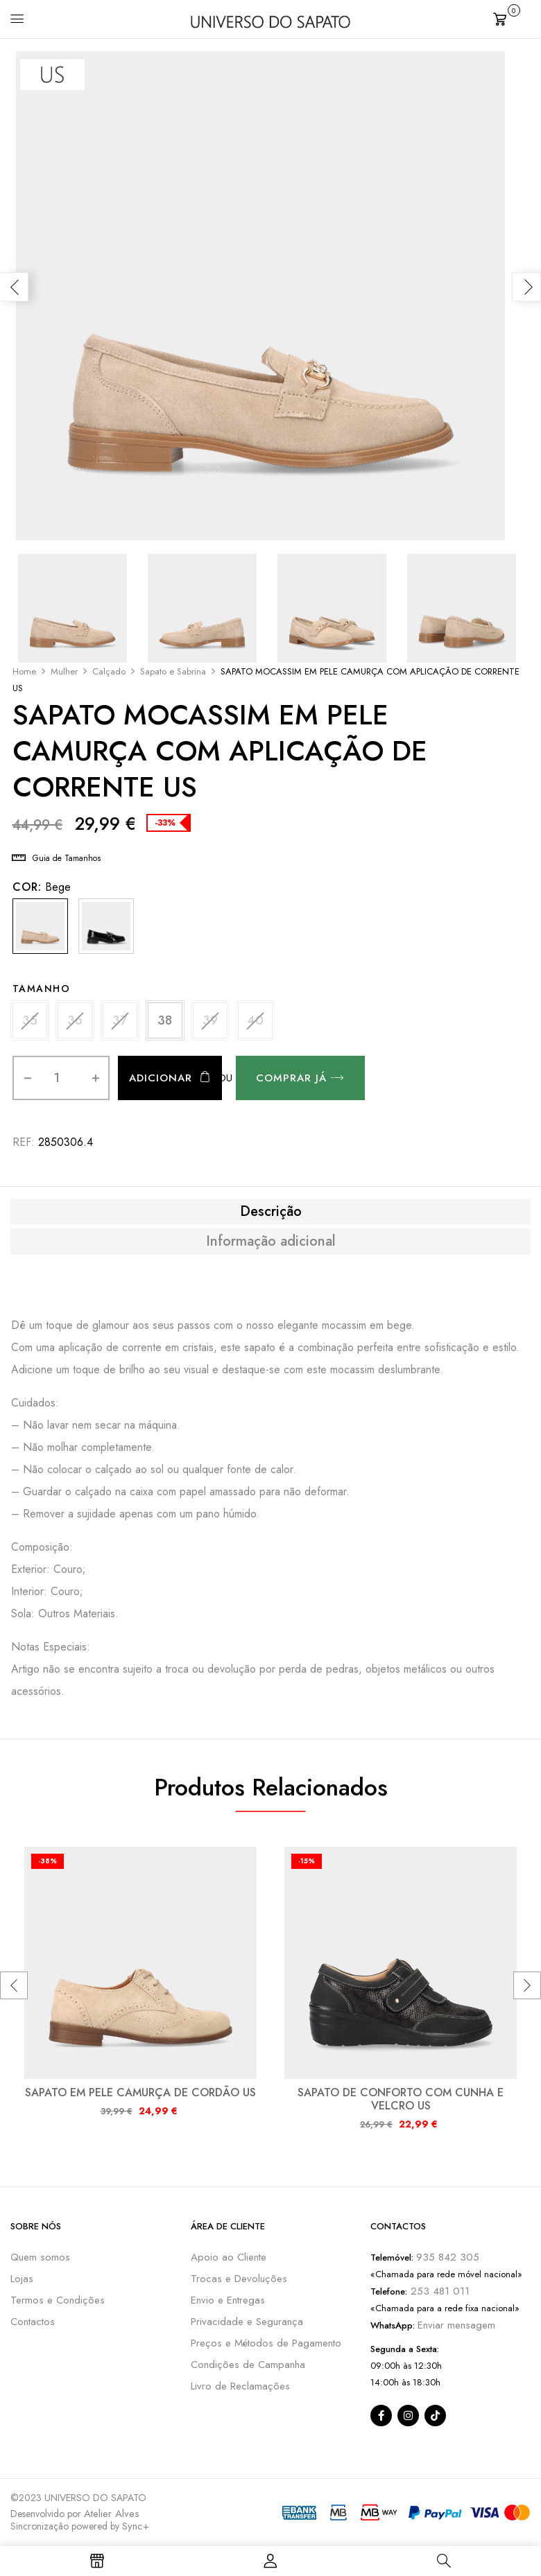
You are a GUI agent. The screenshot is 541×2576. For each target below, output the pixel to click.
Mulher (64, 671)
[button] (512, 18)
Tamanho (41, 988)
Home (24, 671)
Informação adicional (271, 1241)
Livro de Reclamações (240, 2386)
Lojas (21, 2278)
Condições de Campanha (248, 2364)
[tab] (270, 1212)
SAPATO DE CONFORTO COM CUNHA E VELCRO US (401, 2099)
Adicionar (160, 1078)
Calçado (109, 671)
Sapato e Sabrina (173, 671)
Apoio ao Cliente (228, 2257)
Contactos (32, 2321)
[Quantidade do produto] (57, 1078)
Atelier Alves (111, 2513)
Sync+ (135, 2526)
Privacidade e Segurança (247, 2321)
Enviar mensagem (456, 2325)
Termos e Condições (57, 2300)
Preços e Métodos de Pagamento (266, 2343)
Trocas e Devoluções (239, 2278)
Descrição (271, 1211)
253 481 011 (438, 2291)
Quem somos (40, 2257)
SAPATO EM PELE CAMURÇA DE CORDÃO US (140, 2092)
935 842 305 (447, 2257)
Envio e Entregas (228, 2300)
